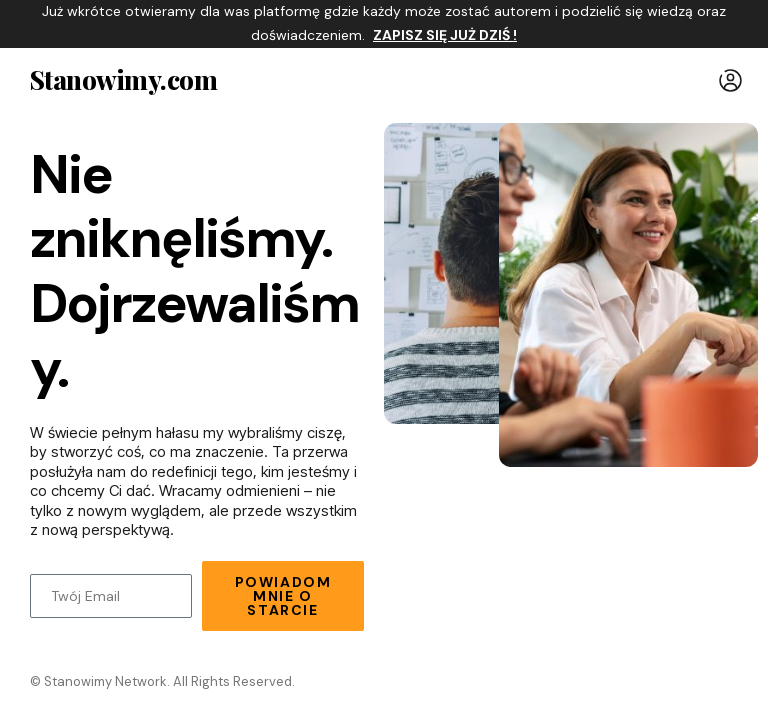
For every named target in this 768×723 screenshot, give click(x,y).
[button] (730, 80)
